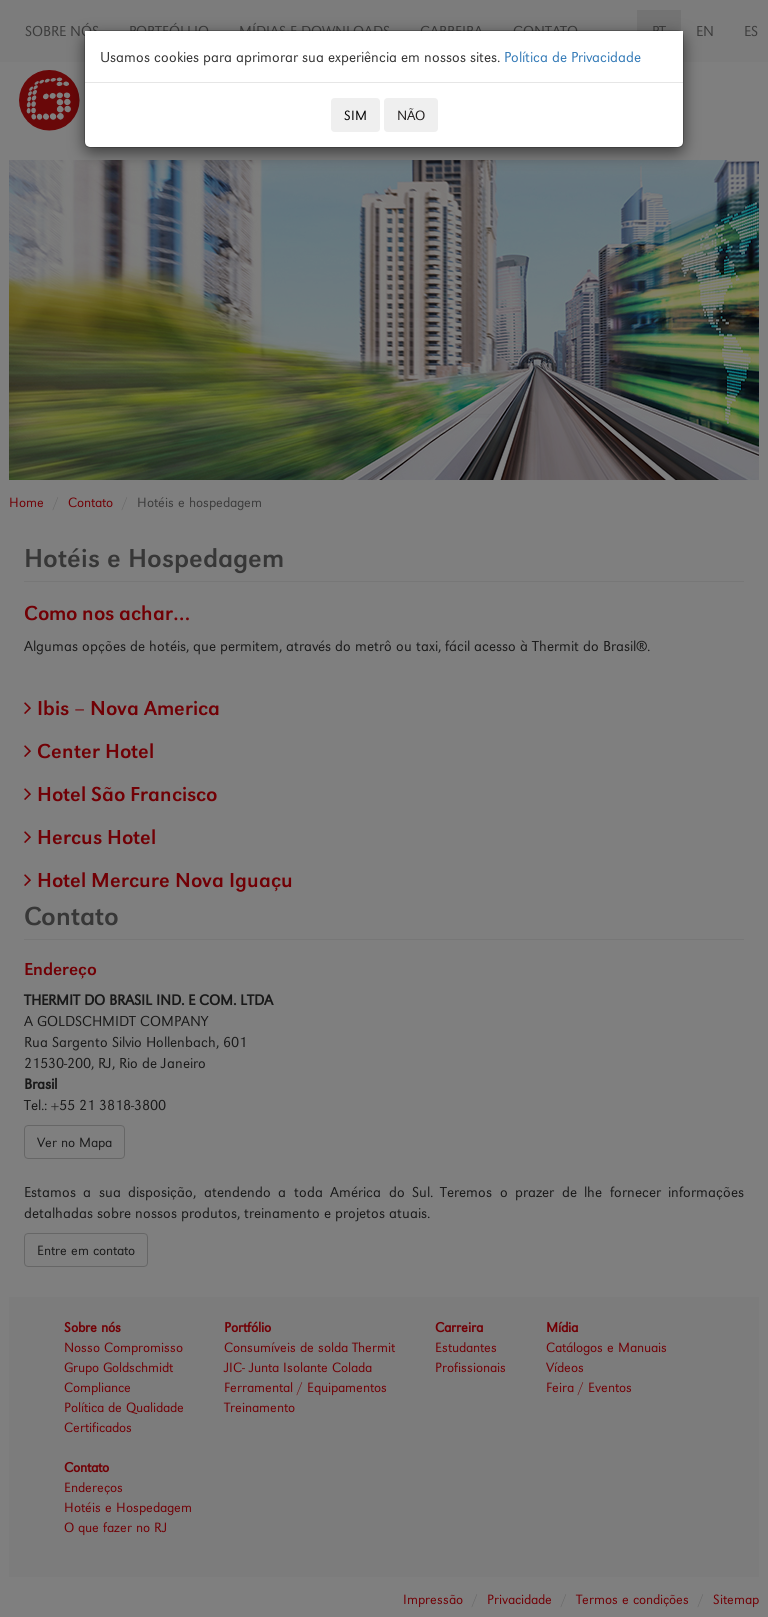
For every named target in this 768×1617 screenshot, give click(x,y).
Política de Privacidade (572, 56)
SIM (355, 115)
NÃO (411, 115)
